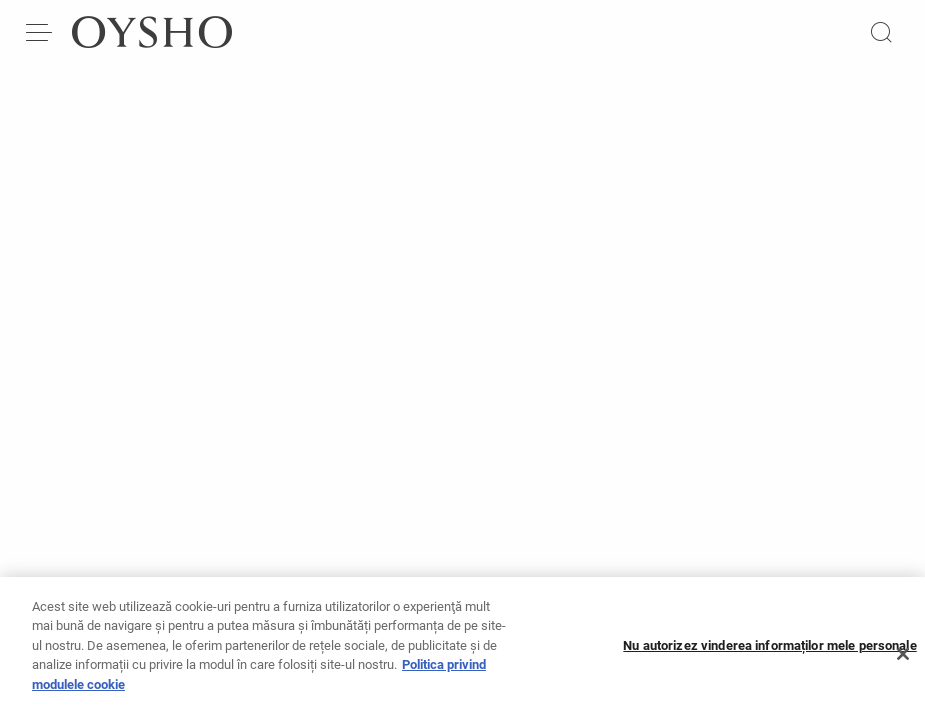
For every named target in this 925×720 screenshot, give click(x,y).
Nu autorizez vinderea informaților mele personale (769, 652)
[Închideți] (903, 661)
